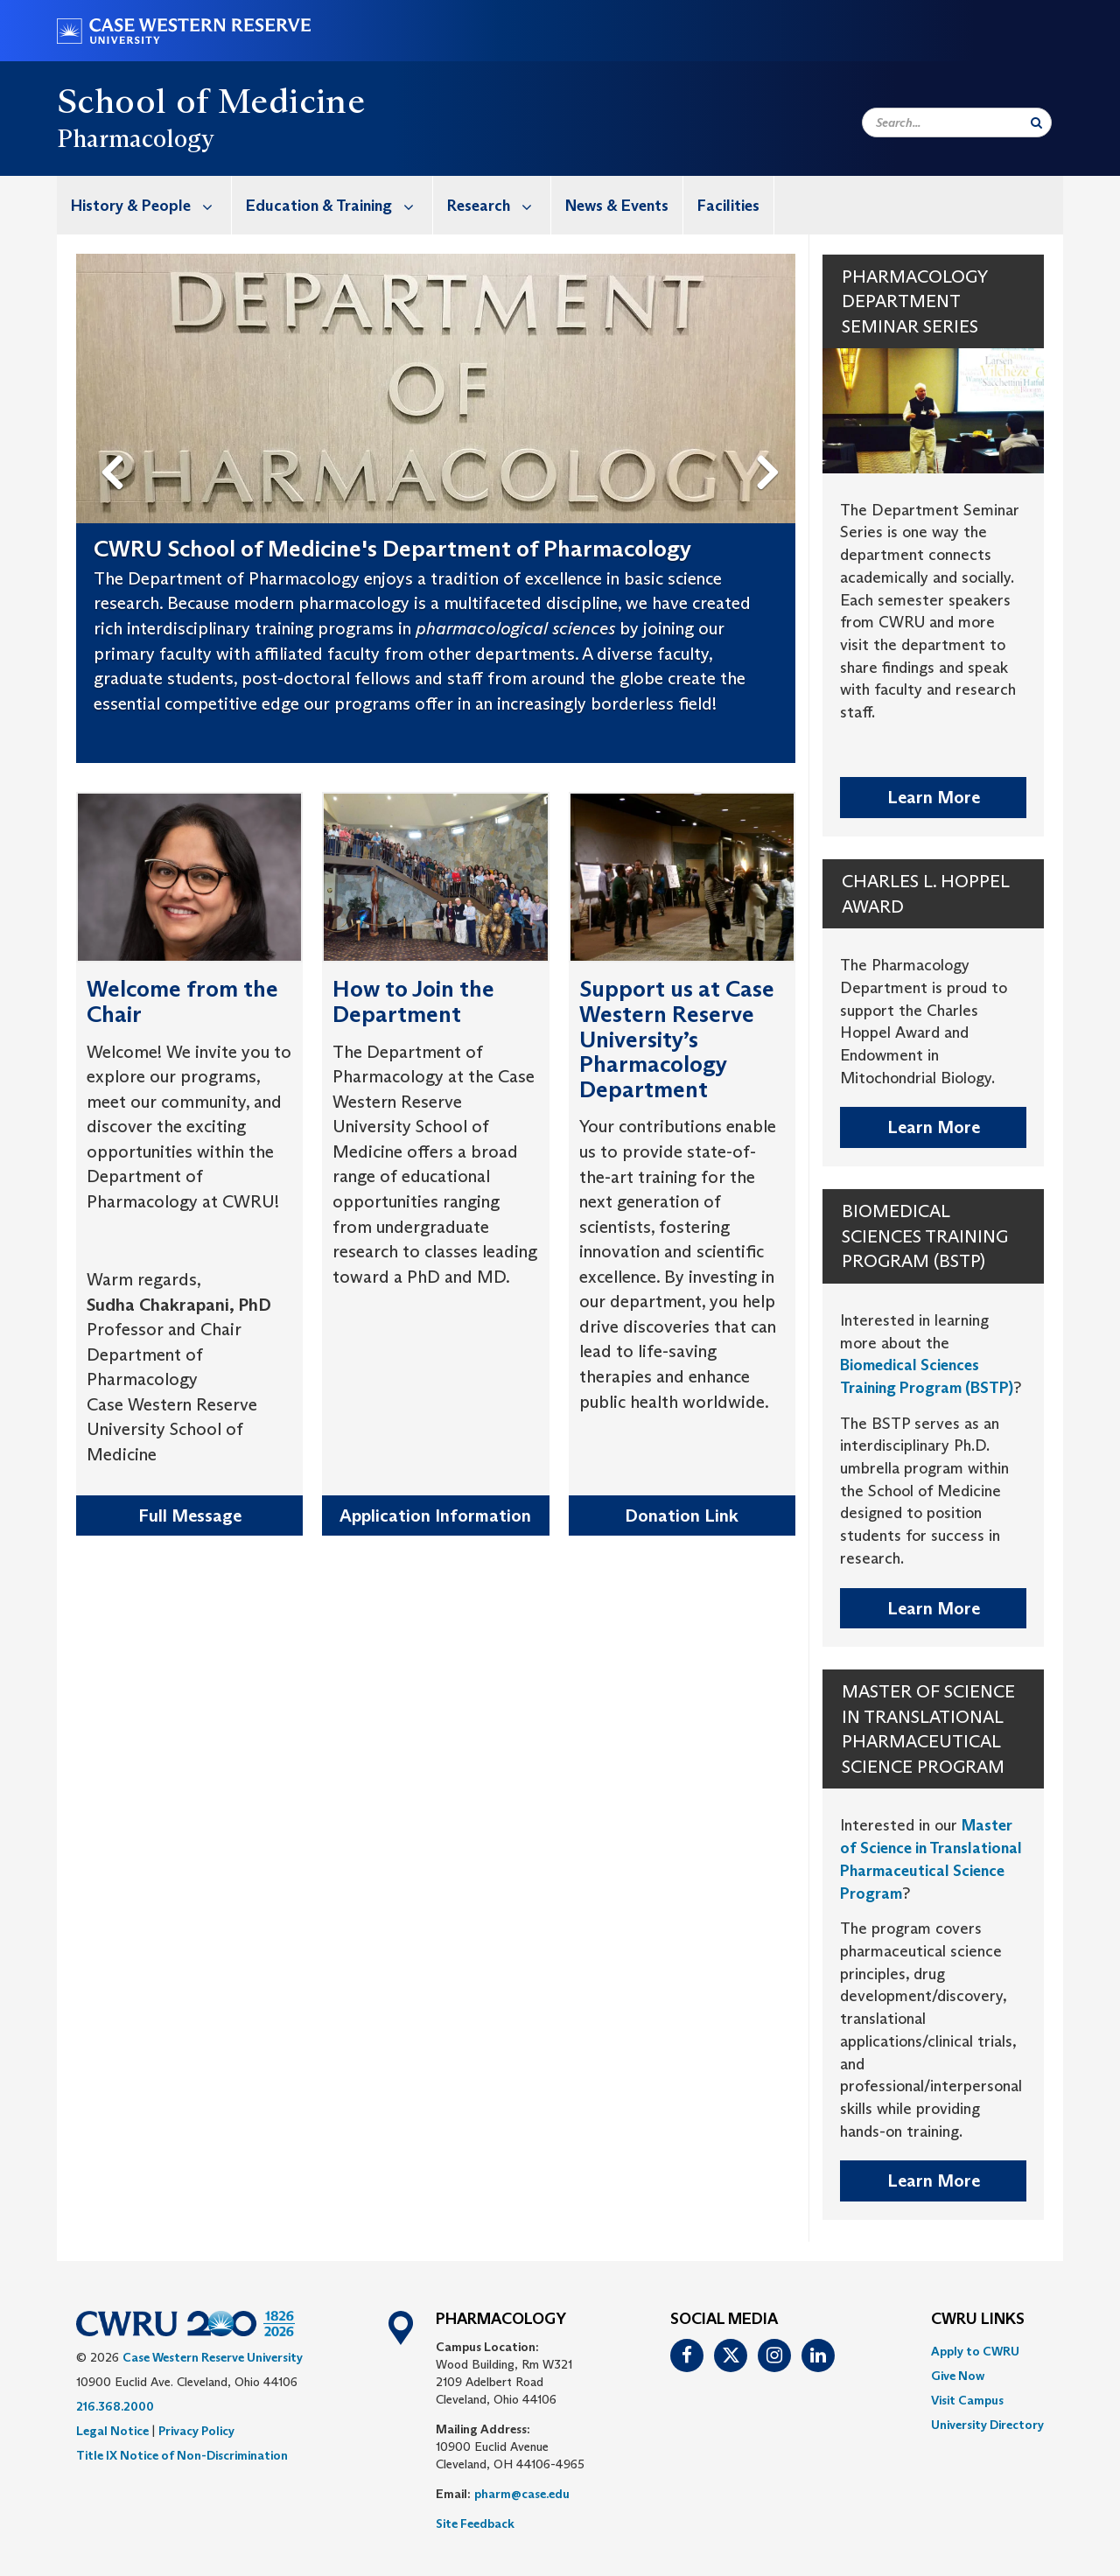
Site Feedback (475, 2523)
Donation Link (681, 1515)
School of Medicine (211, 100)
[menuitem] (144, 205)
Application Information (435, 1515)
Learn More (933, 797)
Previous (114, 444)
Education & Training (339, 205)
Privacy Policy (196, 2431)
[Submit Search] (1036, 122)
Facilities (728, 205)
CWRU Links (978, 2319)
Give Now (957, 2376)
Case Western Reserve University (212, 2357)
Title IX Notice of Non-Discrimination (182, 2455)
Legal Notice (112, 2431)
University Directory (987, 2424)
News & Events (616, 205)
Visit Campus (967, 2400)
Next (771, 444)
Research (498, 205)
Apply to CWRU (975, 2351)
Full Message (190, 1515)
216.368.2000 (115, 2406)
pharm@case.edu (522, 2494)
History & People (151, 205)
